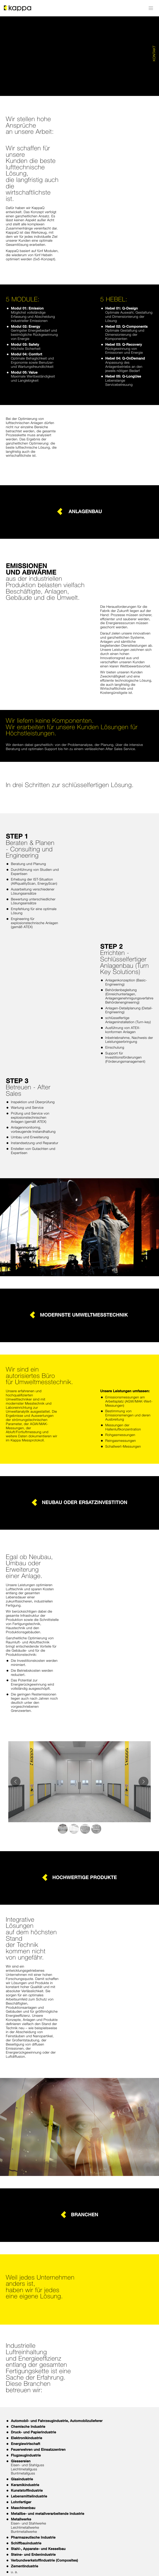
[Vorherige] (15, 1781)
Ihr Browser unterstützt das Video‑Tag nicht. (79, 56)
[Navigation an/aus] (150, 8)
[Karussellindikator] (63, 1829)
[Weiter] (143, 1781)
